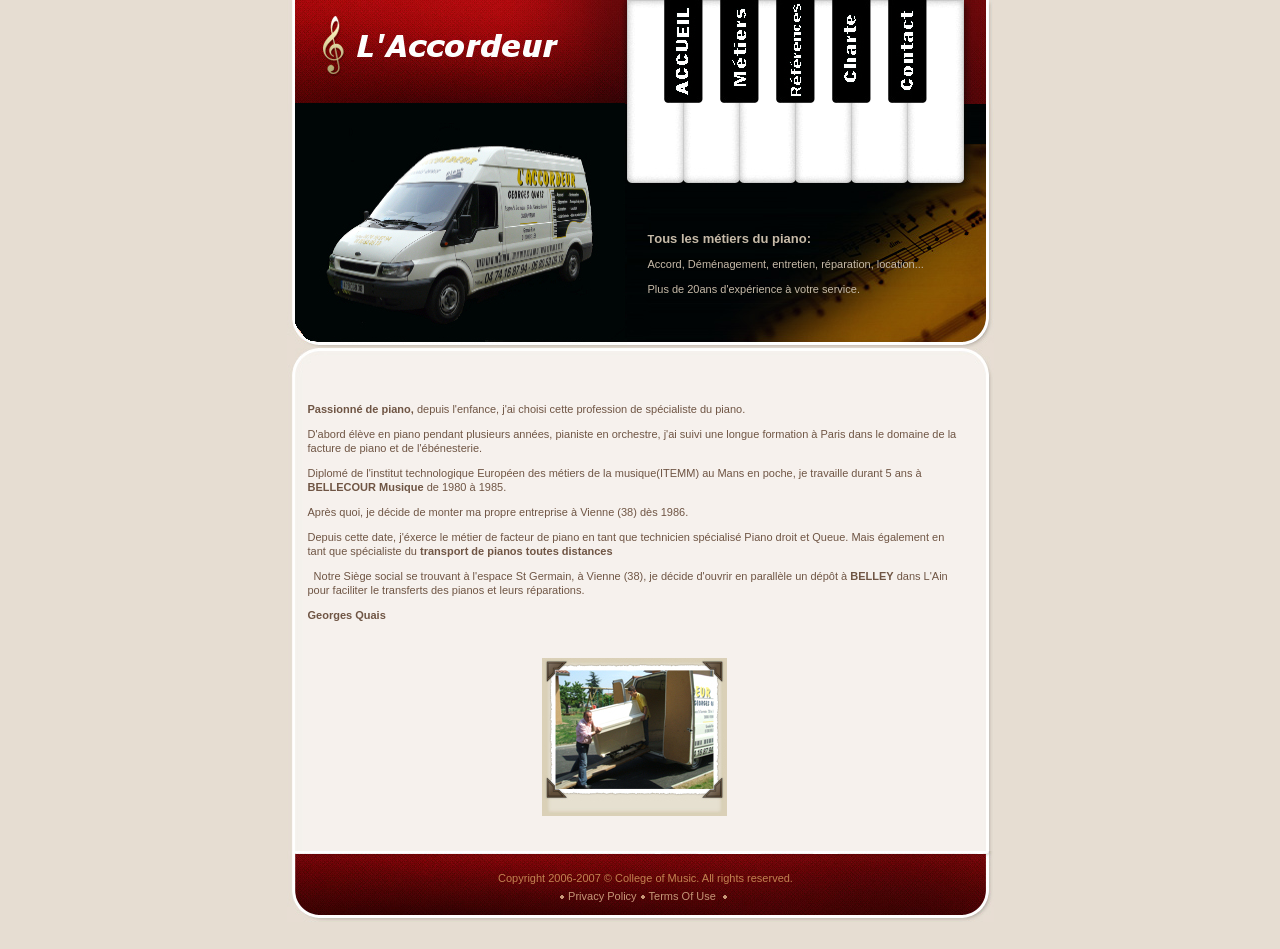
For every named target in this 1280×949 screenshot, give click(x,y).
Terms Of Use (682, 896)
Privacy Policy (602, 896)
